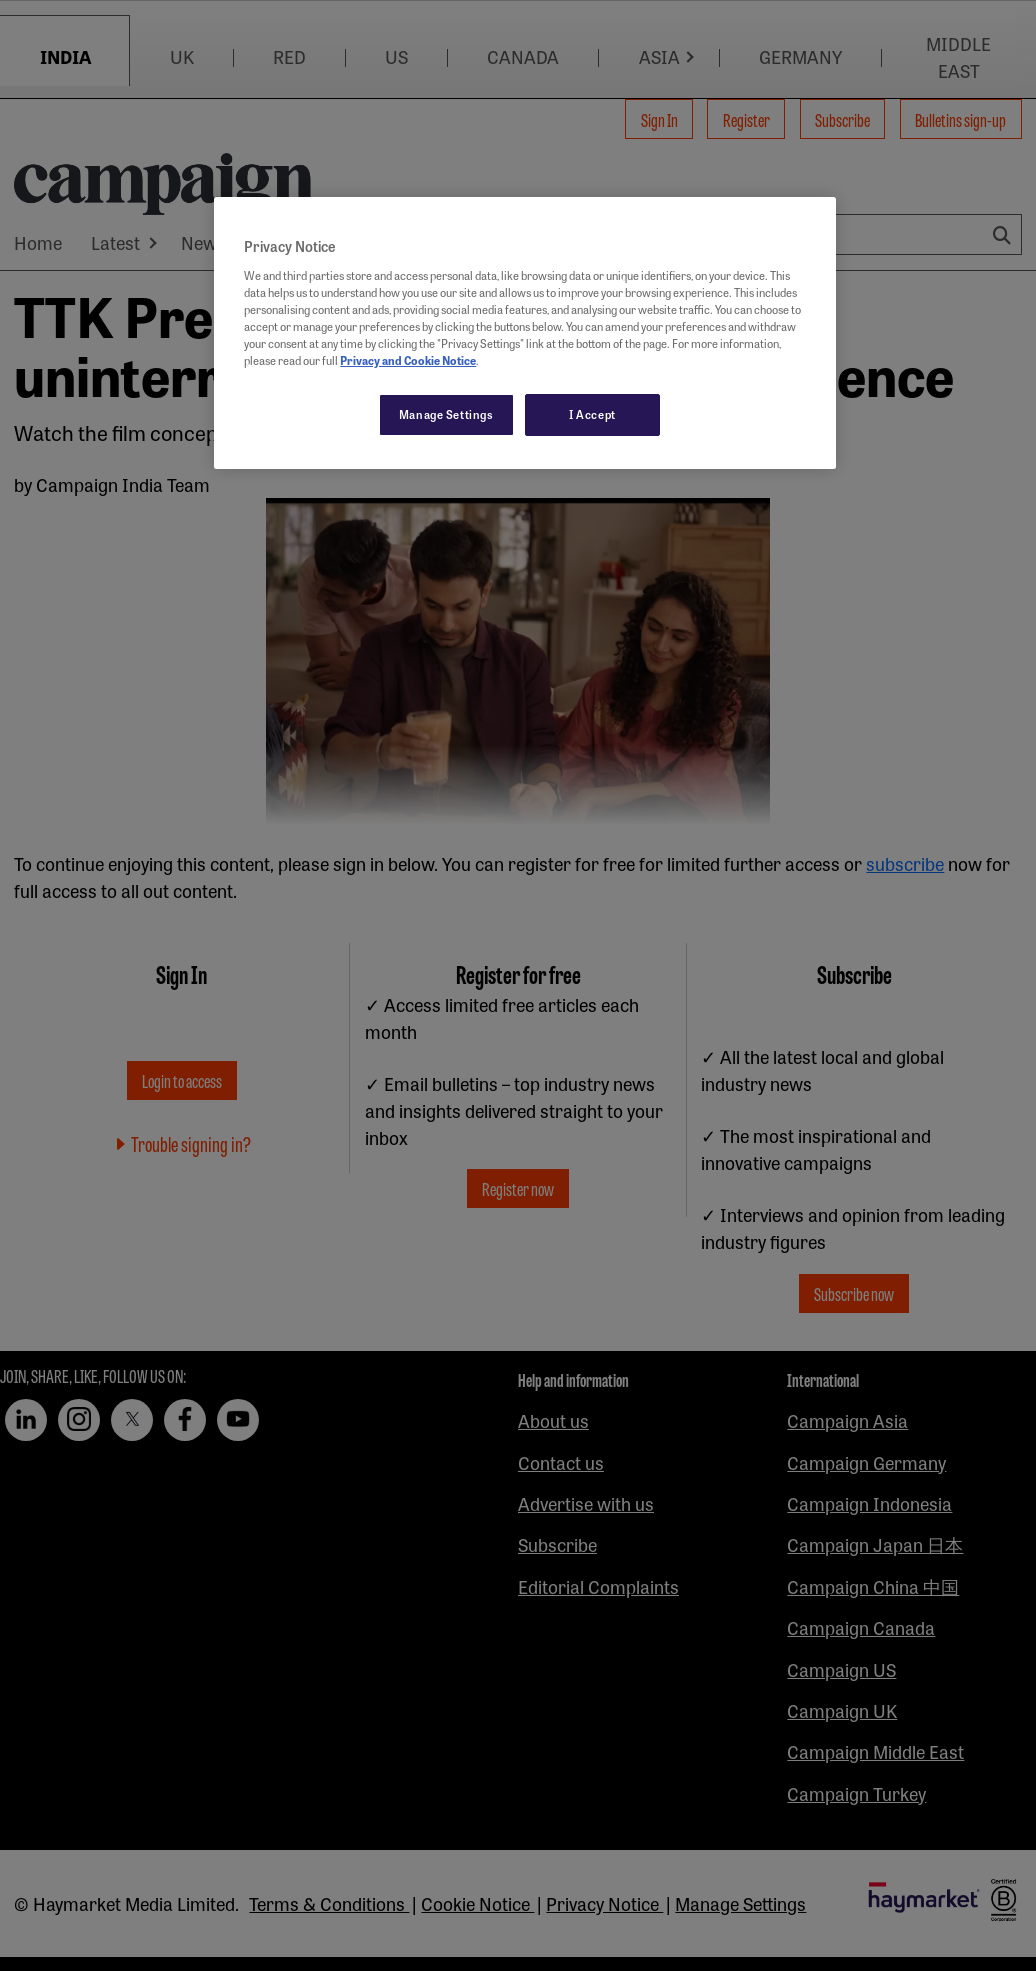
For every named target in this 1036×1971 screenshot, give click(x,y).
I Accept (592, 414)
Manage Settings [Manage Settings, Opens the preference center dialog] (446, 414)
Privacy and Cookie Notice (408, 360)
